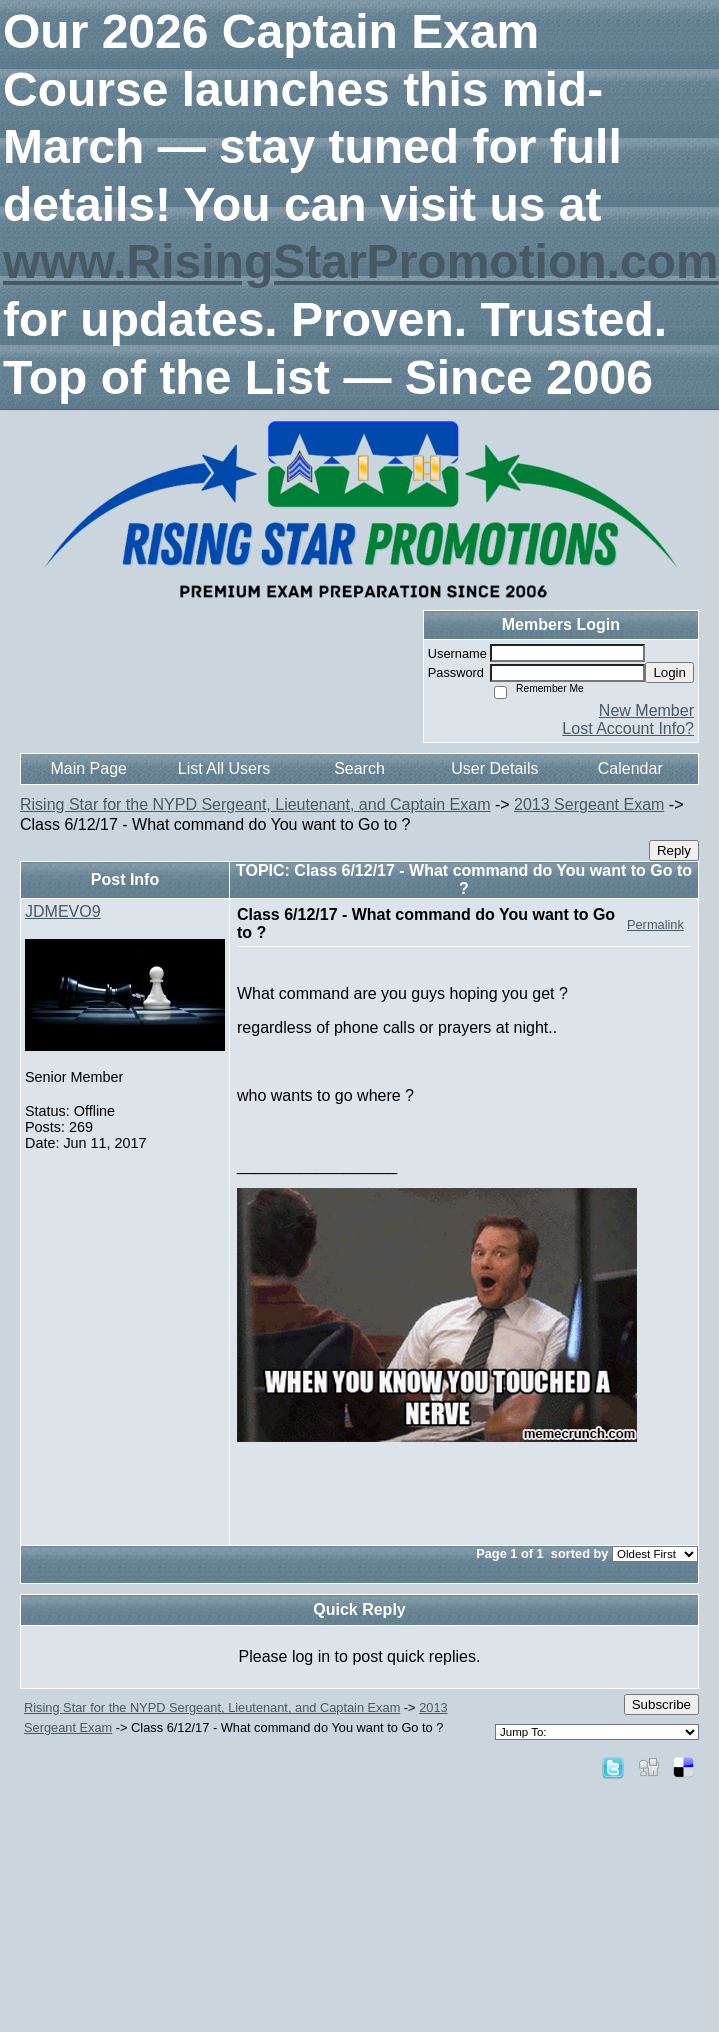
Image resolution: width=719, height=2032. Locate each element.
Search (359, 768)
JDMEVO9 (63, 911)
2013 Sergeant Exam (589, 804)
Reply (674, 850)
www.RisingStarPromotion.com (361, 261)
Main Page (88, 768)
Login (669, 672)
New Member (646, 710)
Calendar (630, 768)
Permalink (655, 924)
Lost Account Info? (628, 728)
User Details (494, 768)
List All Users (224, 768)
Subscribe (661, 1704)
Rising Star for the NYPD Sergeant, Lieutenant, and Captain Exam (255, 804)
